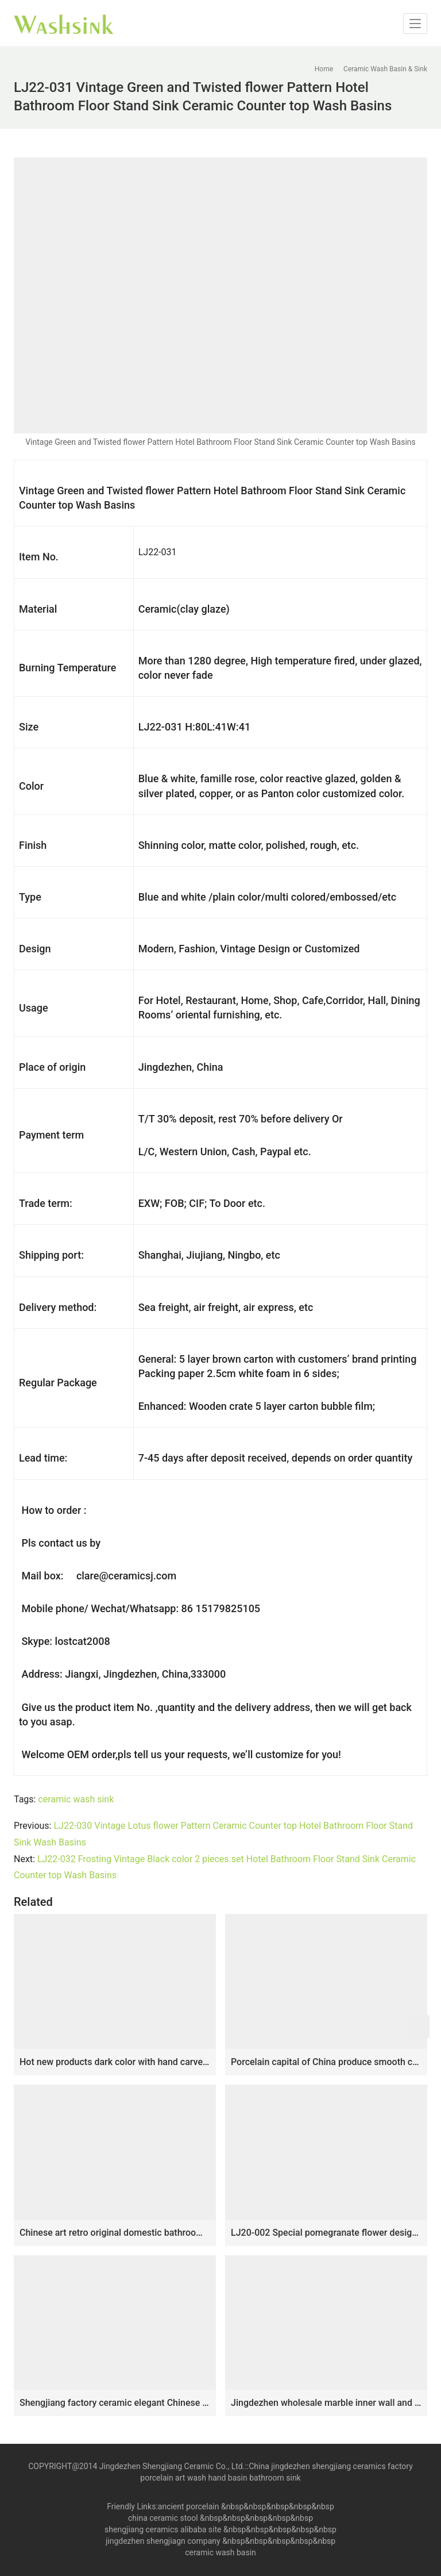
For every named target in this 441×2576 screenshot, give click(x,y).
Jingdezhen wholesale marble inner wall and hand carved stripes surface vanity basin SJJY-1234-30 (326, 2402)
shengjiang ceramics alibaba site (163, 2529)
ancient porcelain (189, 2506)
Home (324, 69)
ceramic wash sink (76, 1799)
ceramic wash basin (220, 2552)
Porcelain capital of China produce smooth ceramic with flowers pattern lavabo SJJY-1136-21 (326, 2061)
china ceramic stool (163, 2518)
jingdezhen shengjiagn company (163, 2541)
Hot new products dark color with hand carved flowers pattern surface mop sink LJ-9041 (115, 2061)
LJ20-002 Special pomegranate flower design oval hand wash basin (326, 2232)
